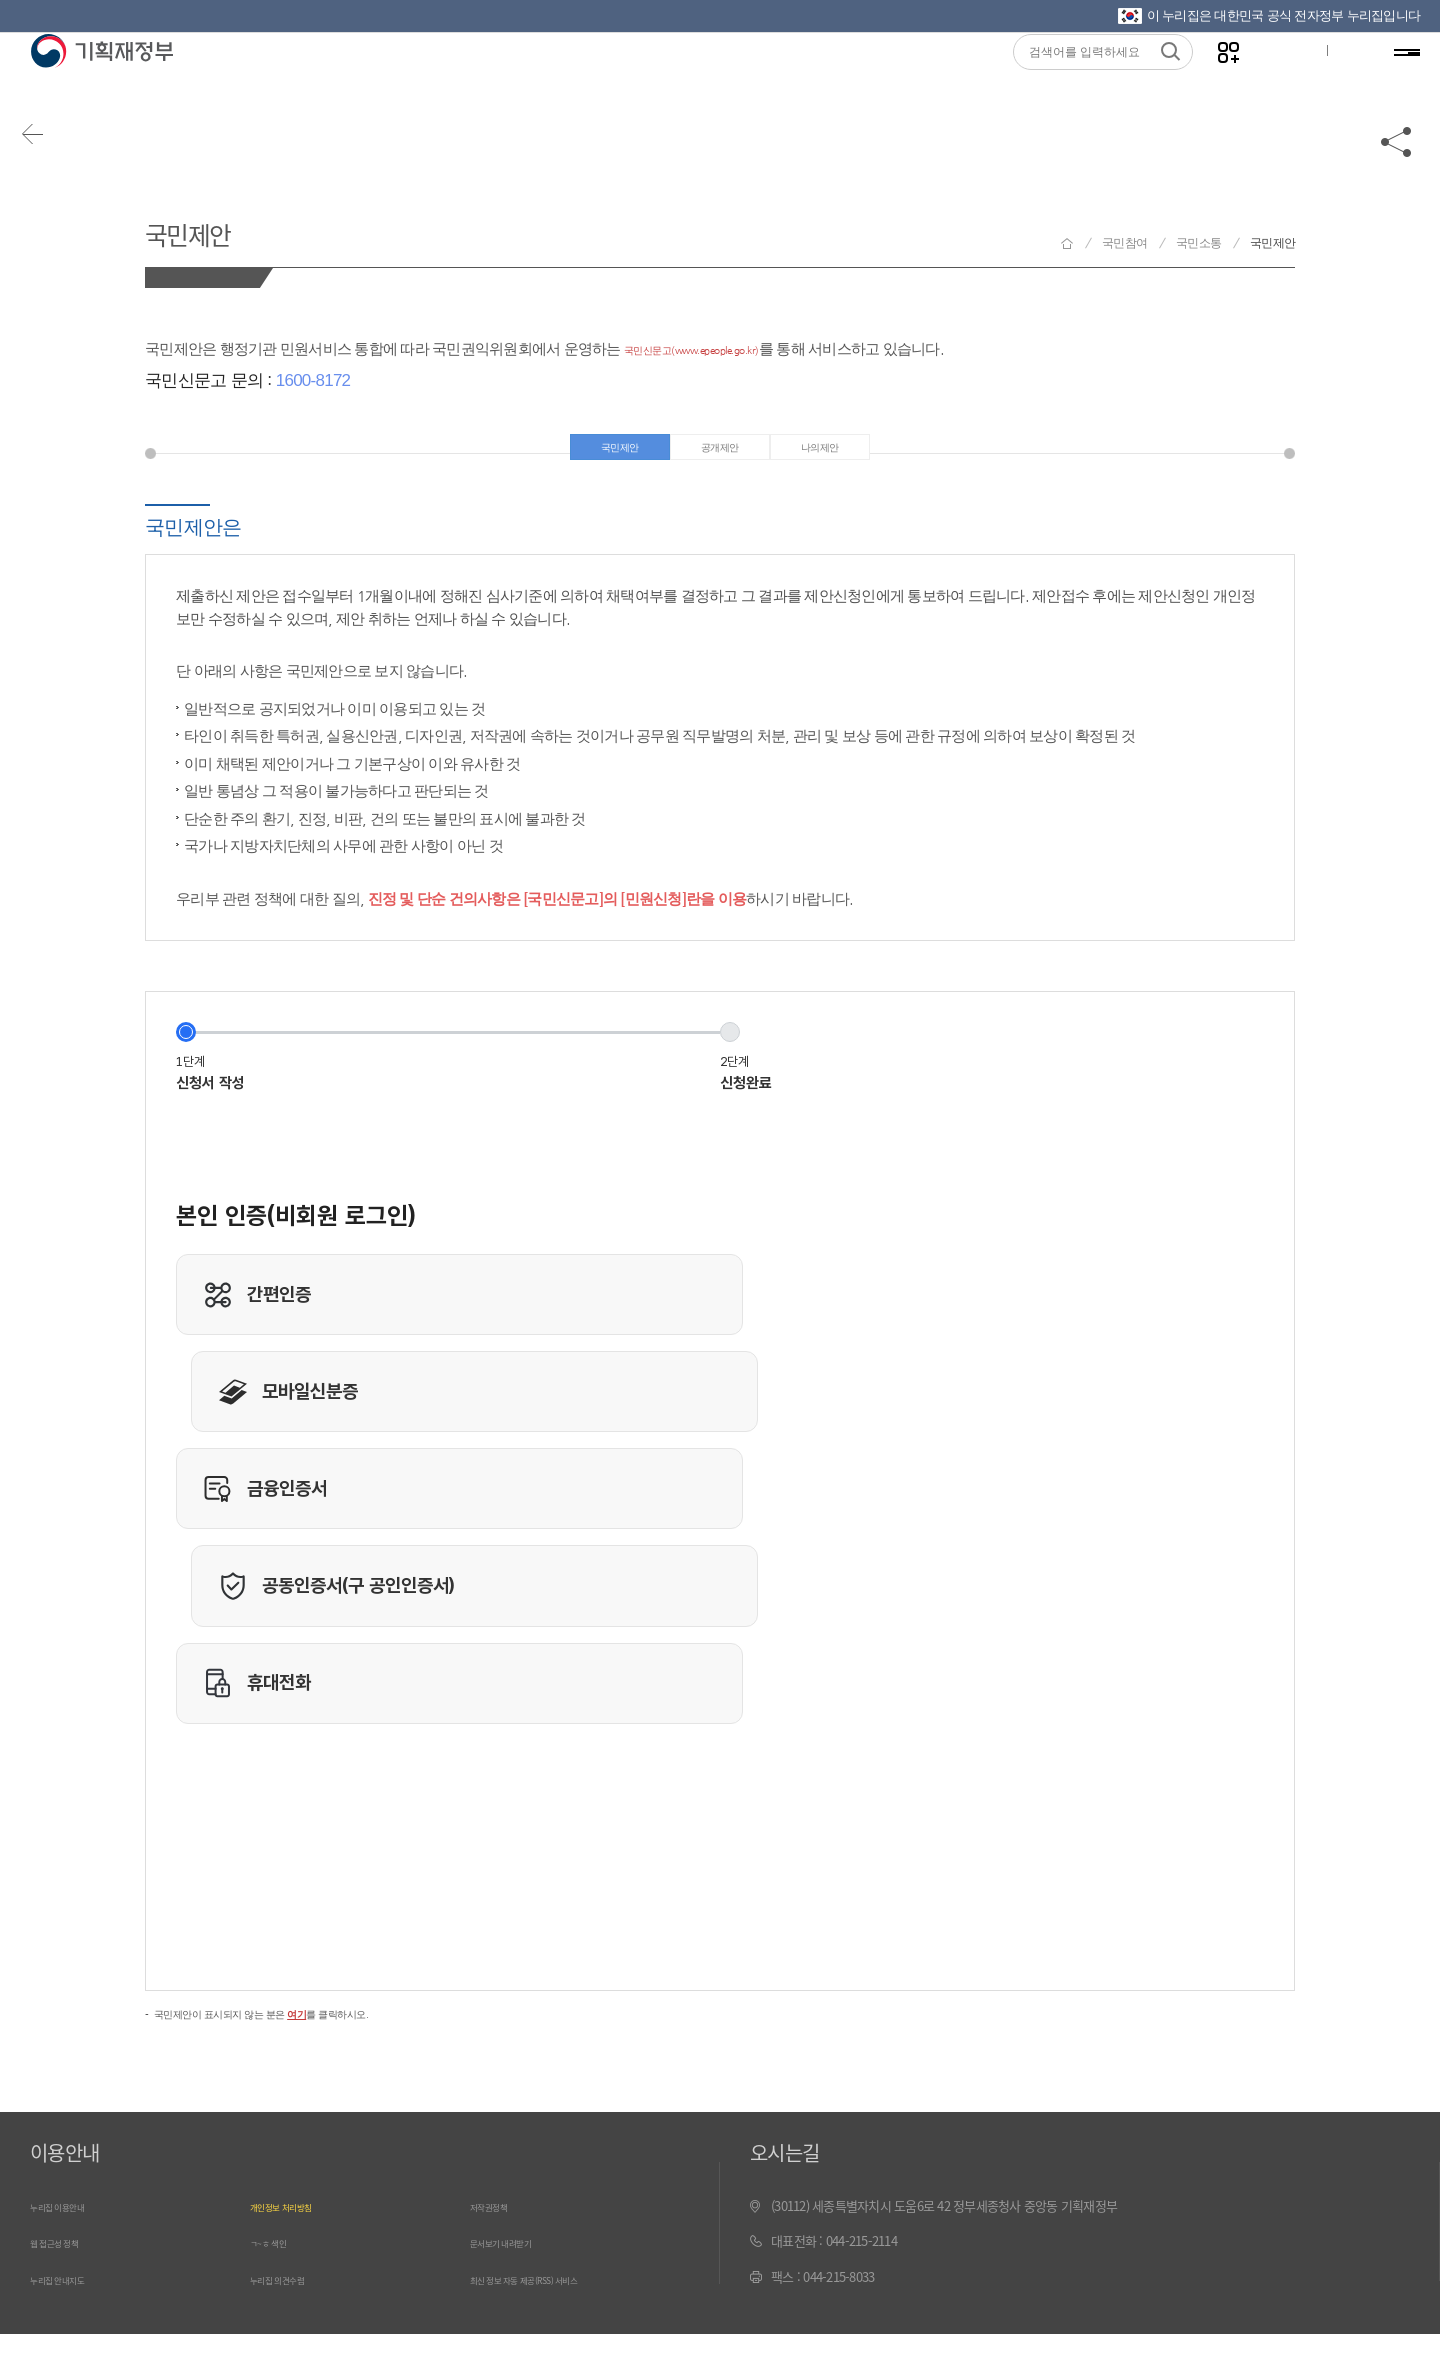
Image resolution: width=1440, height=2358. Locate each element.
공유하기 (1397, 162)
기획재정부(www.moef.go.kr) (101, 82)
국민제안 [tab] (601, 454)
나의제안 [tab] (839, 454)
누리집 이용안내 (71, 2232)
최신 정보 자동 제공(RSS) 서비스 (552, 2303)
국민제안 (209, 228)
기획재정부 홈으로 (1067, 243)
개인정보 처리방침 (296, 2232)
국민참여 (1124, 243)
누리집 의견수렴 (291, 2303)
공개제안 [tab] (720, 454)
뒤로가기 (50, 162)
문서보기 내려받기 (516, 2267)
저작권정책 (498, 2232)
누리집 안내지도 (71, 2303)
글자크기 (1273, 81)
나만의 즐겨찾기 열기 (1210, 81)
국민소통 (1198, 243)
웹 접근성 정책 (67, 2267)
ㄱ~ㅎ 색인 (277, 2267)
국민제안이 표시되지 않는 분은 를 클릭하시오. (314, 2037)
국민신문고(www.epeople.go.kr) (727, 348)
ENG (1337, 81)
